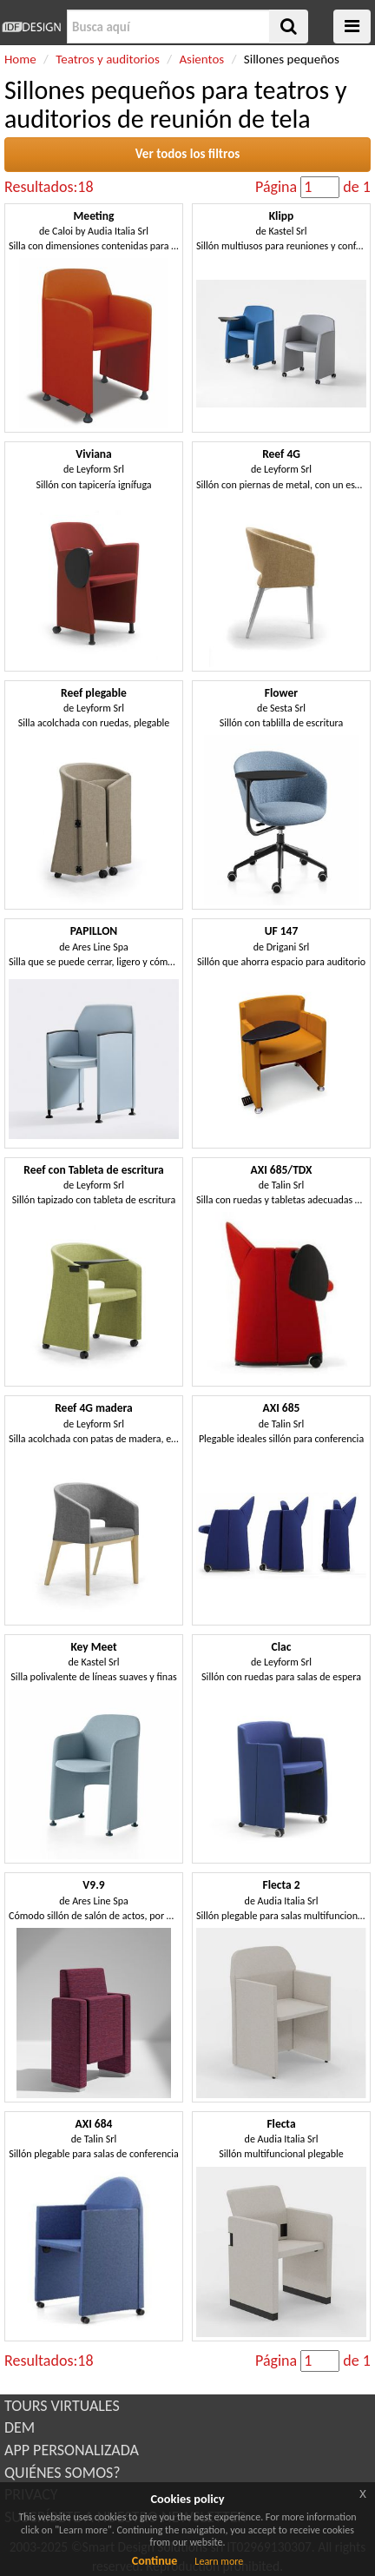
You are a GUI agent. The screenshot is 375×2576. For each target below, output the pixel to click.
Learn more (218, 2561)
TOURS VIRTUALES (62, 2405)
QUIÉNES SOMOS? (62, 2472)
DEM (19, 2427)
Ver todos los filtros (187, 154)
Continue (155, 2560)
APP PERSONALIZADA (71, 2450)
